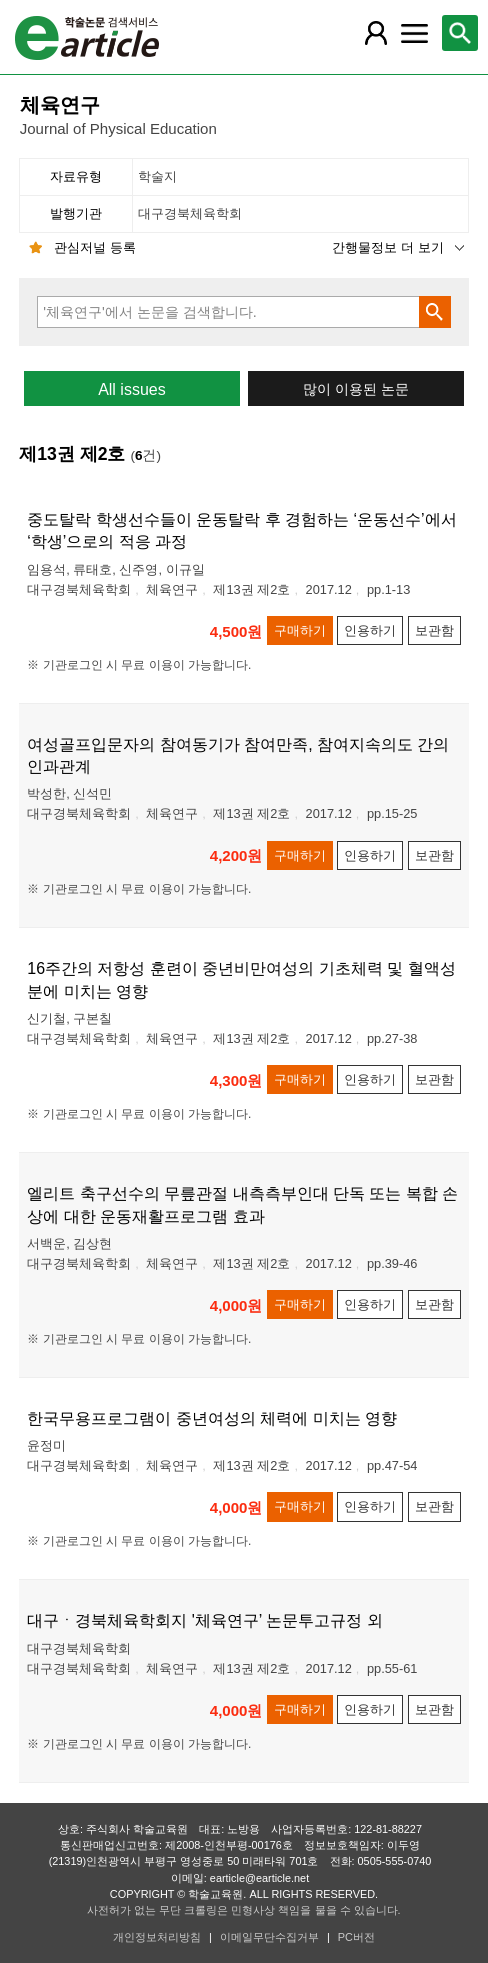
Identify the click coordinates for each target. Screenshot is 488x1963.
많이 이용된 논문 (356, 389)
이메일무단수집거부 (269, 1937)
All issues (132, 389)
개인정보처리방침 (157, 1937)
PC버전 (356, 1937)
